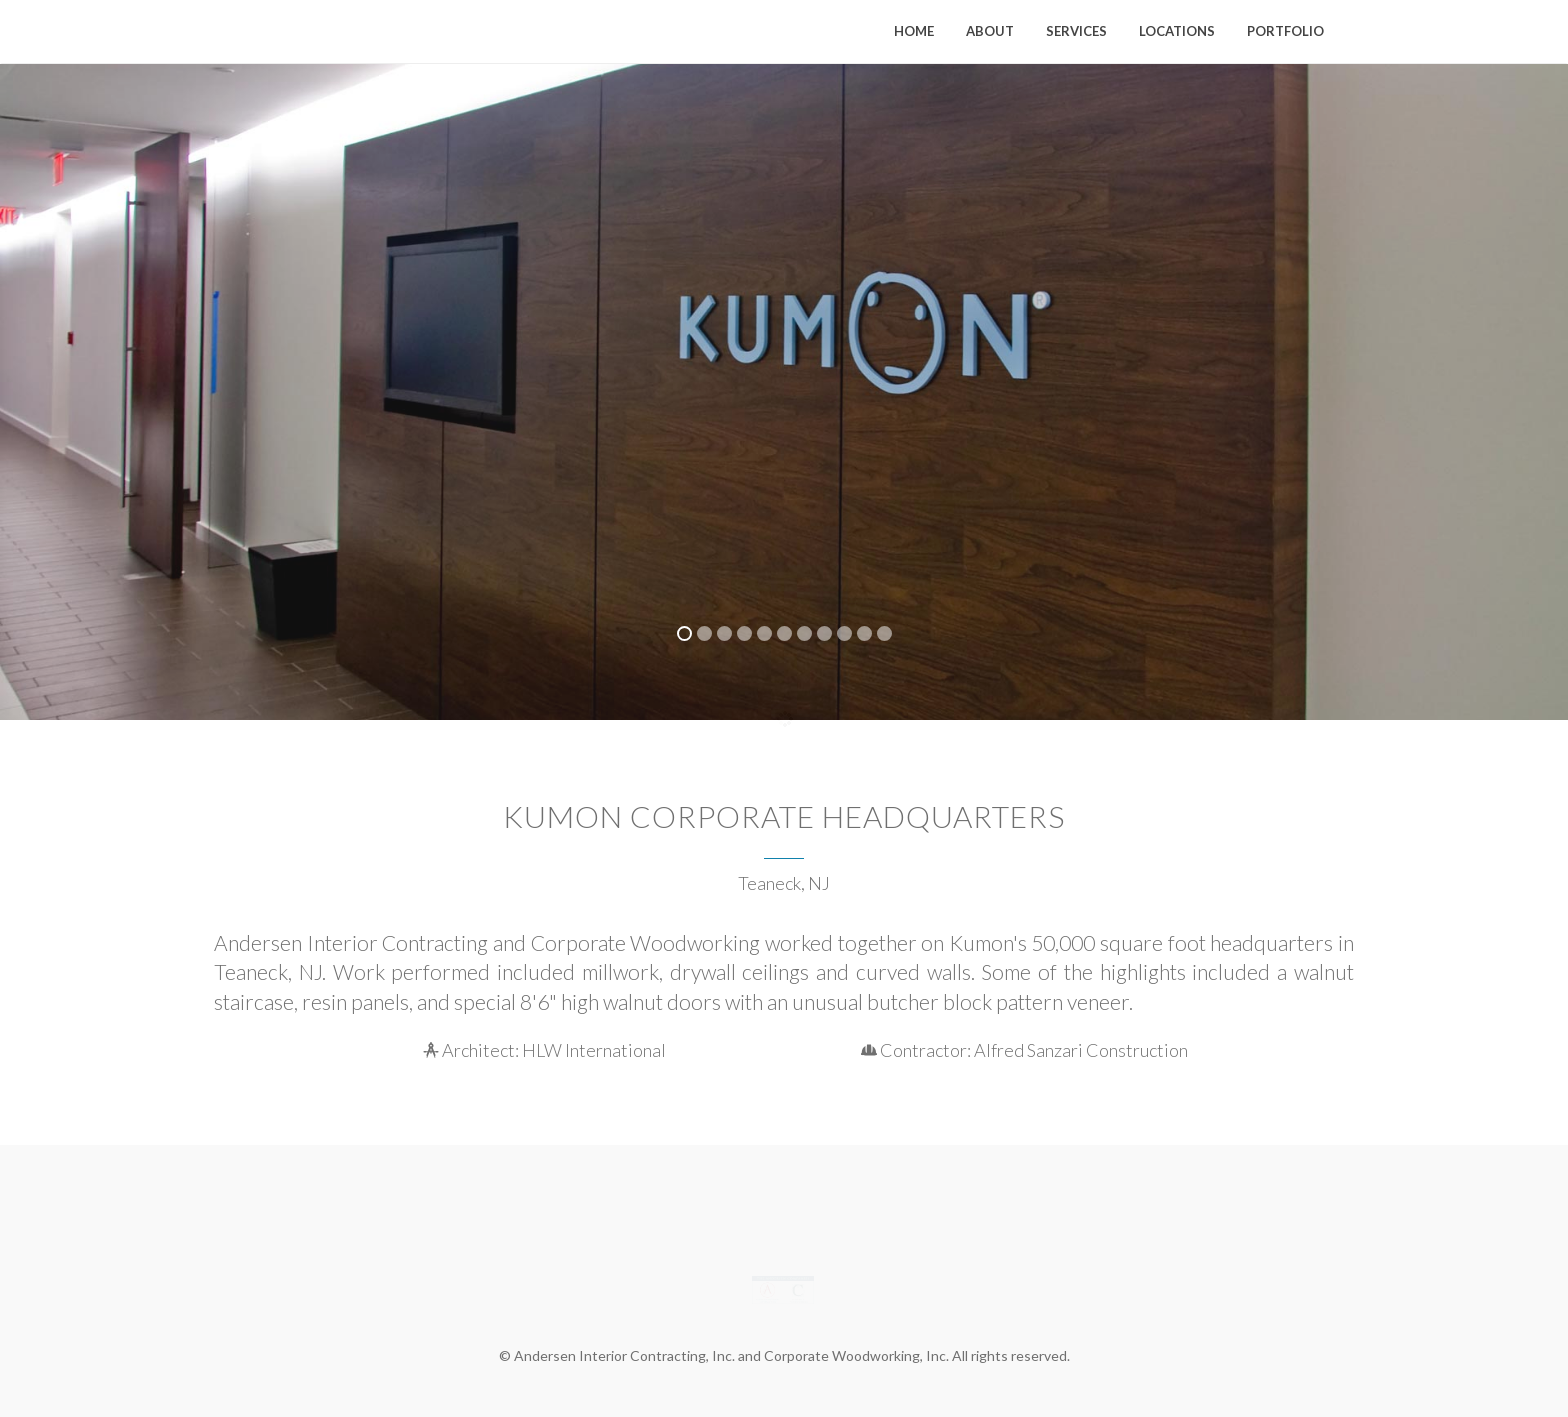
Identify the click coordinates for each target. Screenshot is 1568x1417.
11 (884, 633)
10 (864, 633)
